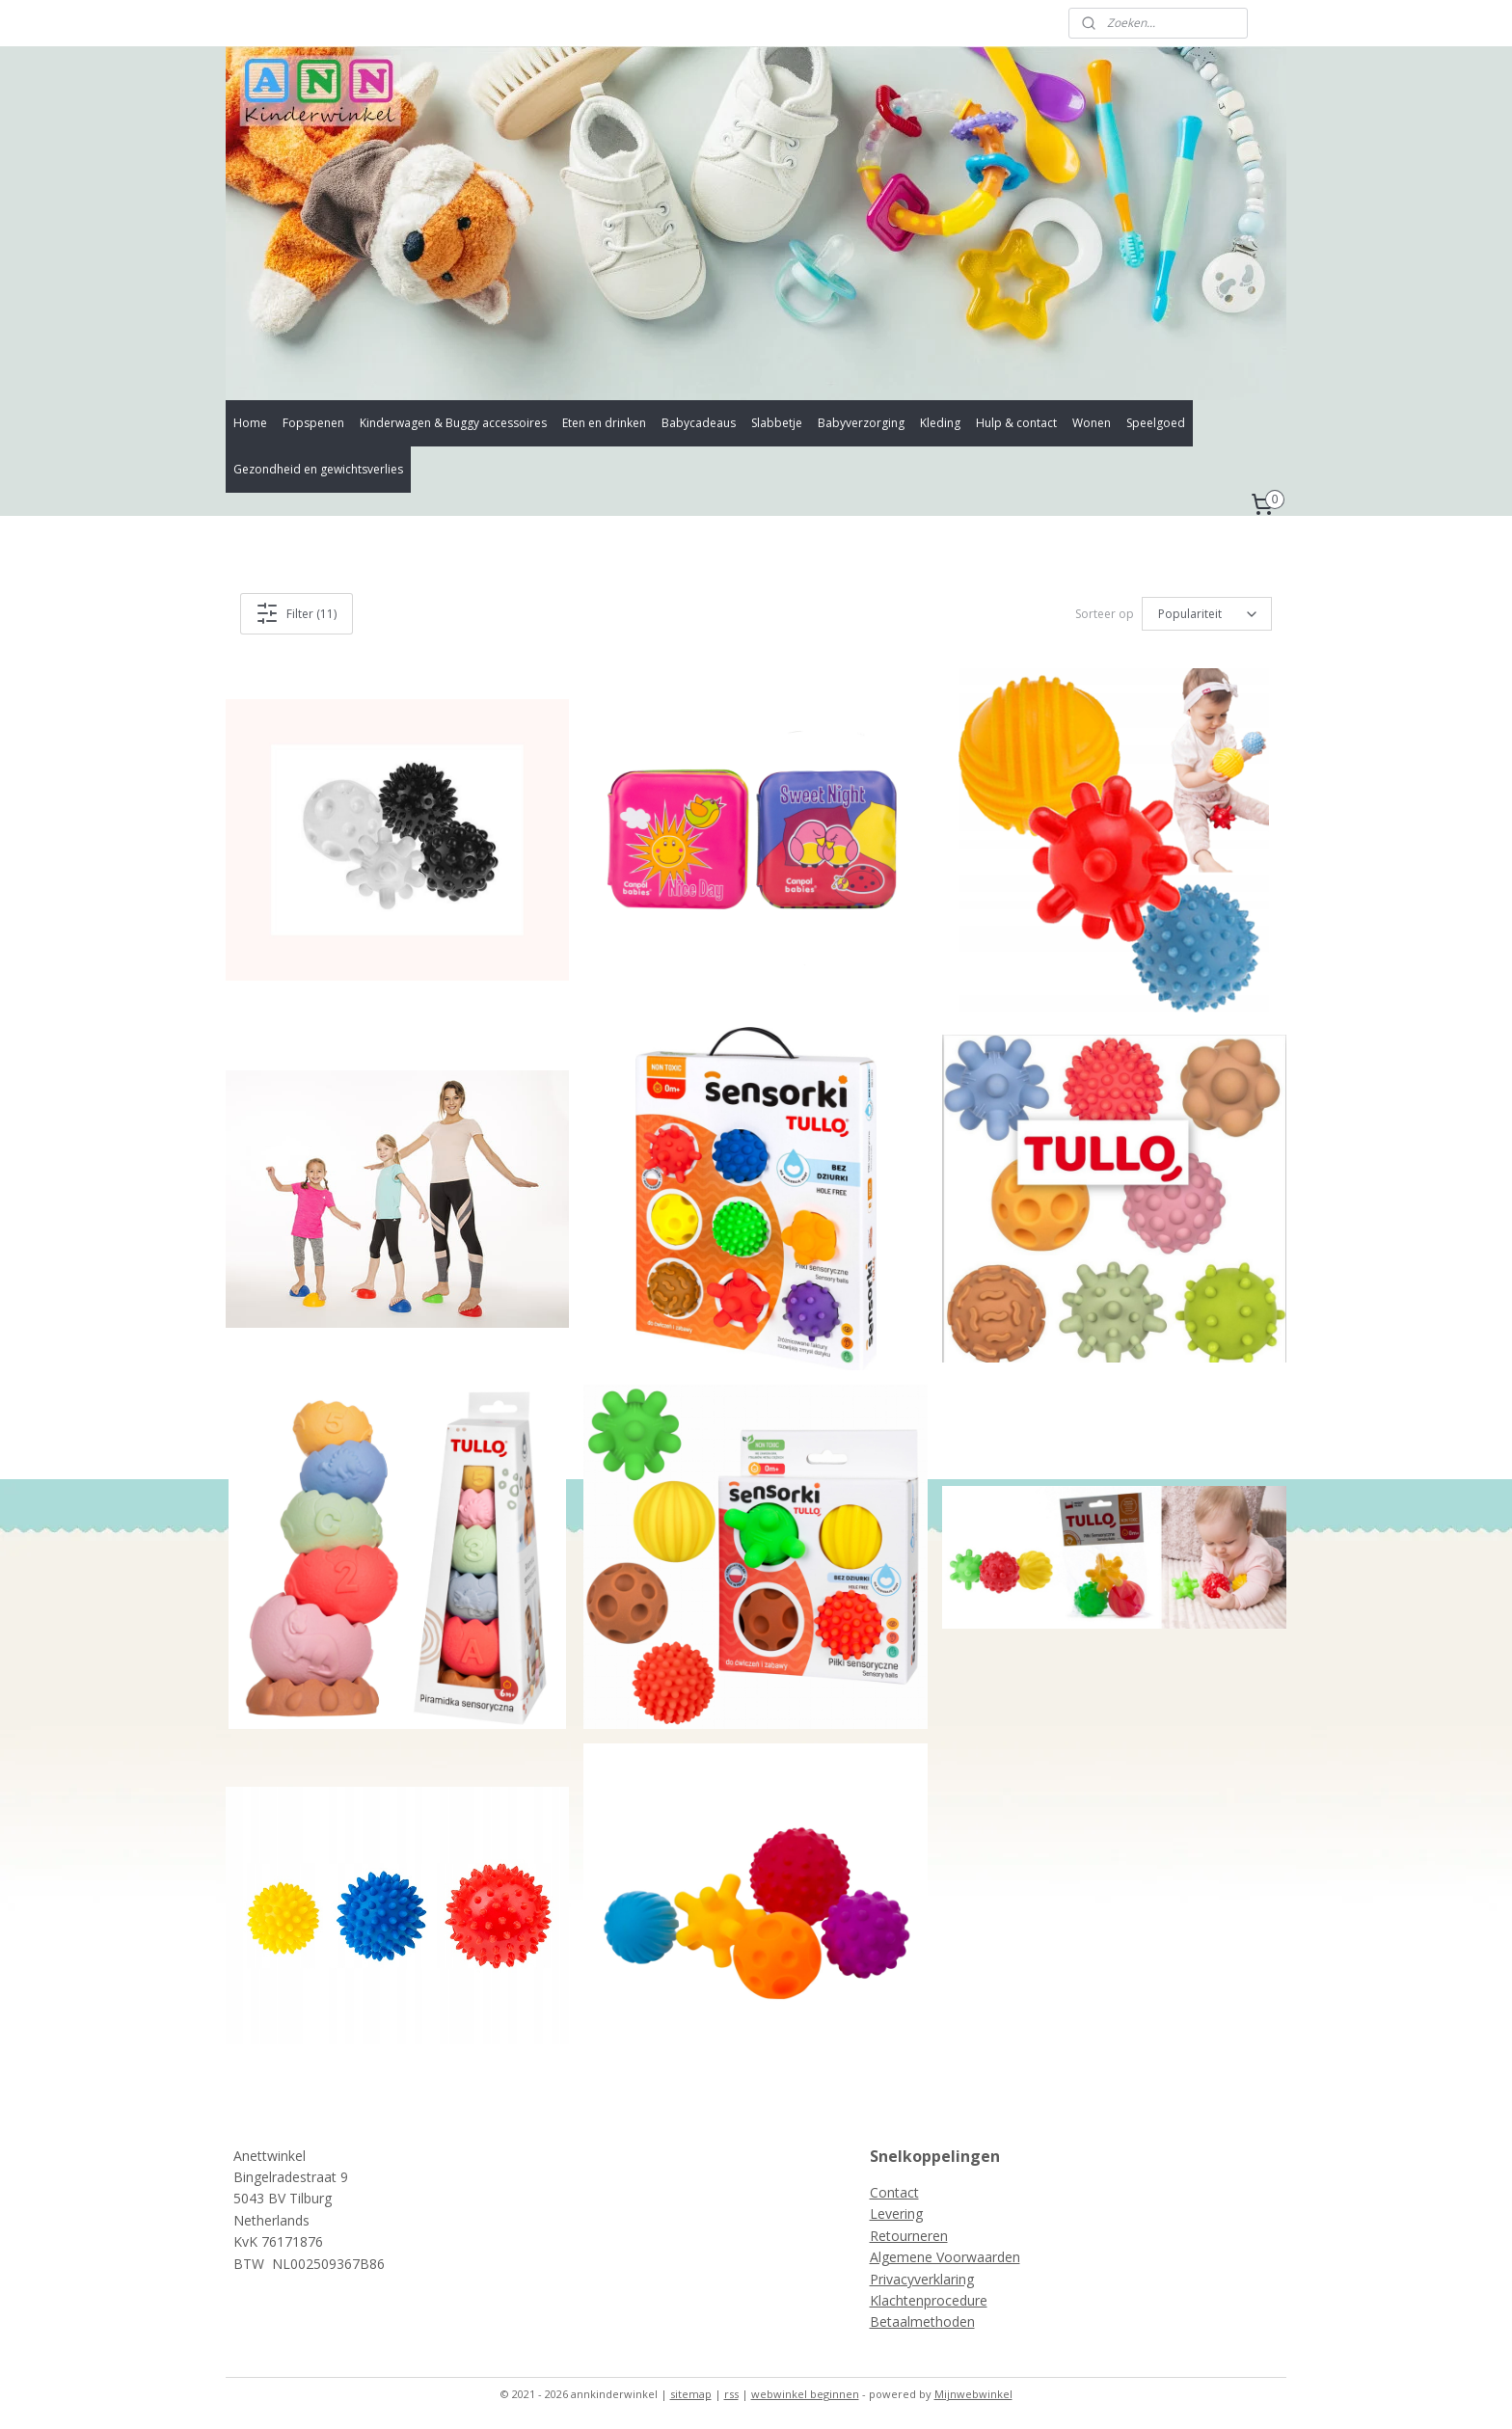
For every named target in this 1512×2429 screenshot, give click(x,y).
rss (731, 2394)
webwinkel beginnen (805, 2394)
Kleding (940, 423)
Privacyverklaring (922, 2279)
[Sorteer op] (1207, 614)
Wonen (1091, 423)
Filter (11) (297, 613)
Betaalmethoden (922, 2321)
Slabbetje (776, 423)
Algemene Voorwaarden (945, 2257)
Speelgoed (1155, 423)
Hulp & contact (1016, 423)
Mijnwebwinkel (973, 2394)
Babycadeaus (699, 423)
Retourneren (909, 2236)
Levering (896, 2213)
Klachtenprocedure (928, 2300)
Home (250, 423)
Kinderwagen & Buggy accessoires (453, 423)
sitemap (691, 2394)
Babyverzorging (861, 423)
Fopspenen (313, 423)
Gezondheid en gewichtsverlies (318, 469)
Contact (894, 2192)
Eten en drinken (604, 423)
